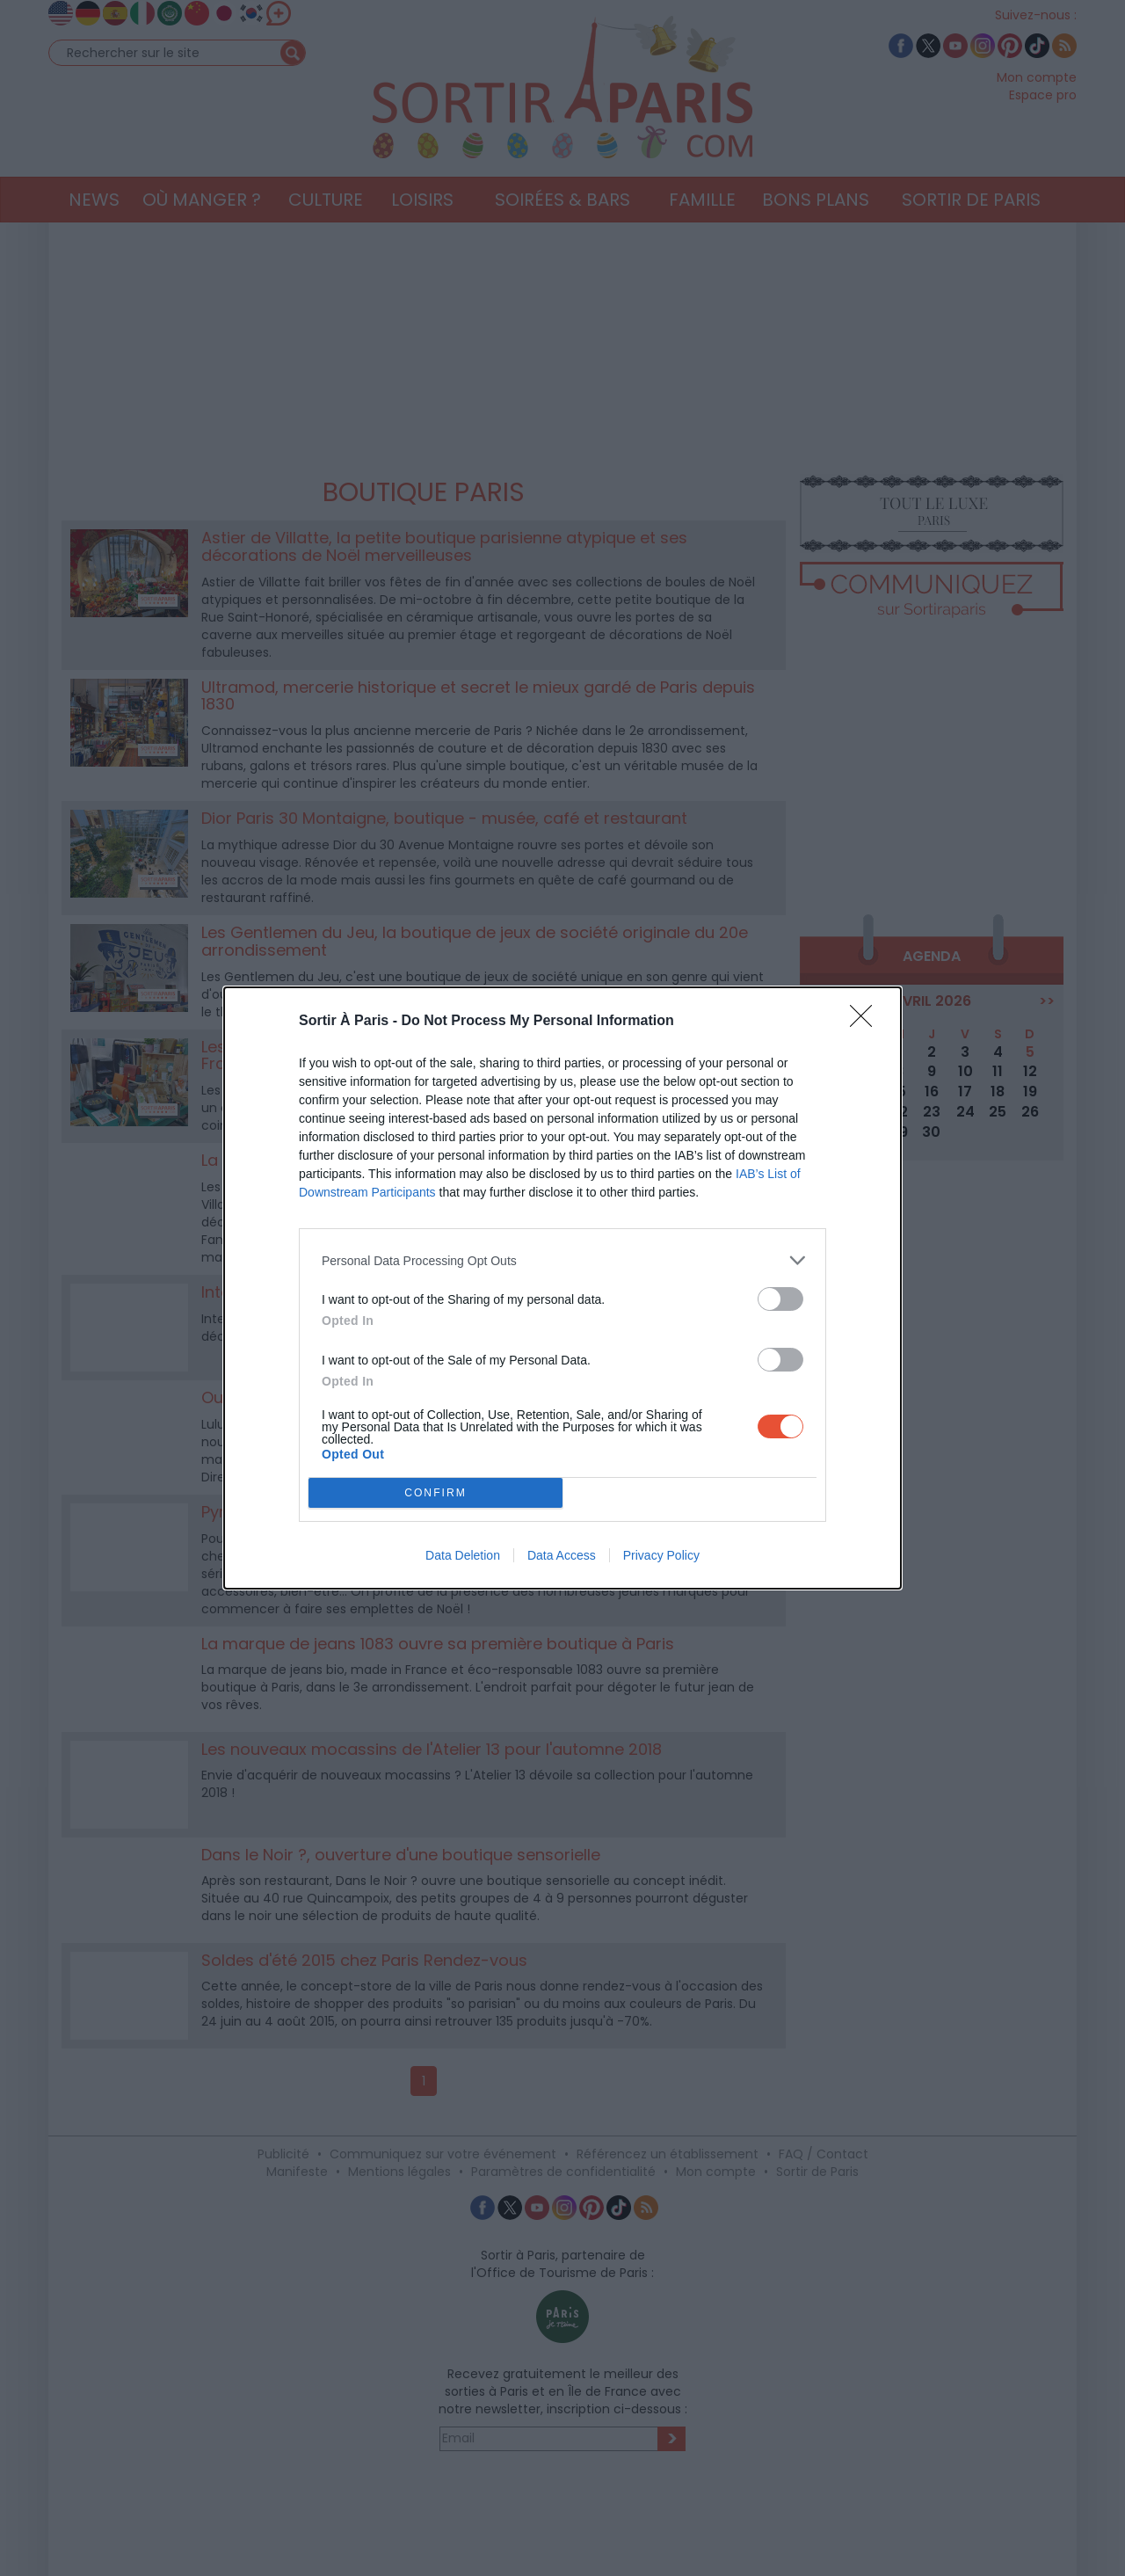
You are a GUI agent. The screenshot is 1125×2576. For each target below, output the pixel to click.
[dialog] (562, 1288)
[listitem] (562, 1260)
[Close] (866, 1021)
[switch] (780, 1299)
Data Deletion (462, 1555)
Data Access (561, 1555)
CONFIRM (435, 1493)
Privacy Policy (661, 1555)
